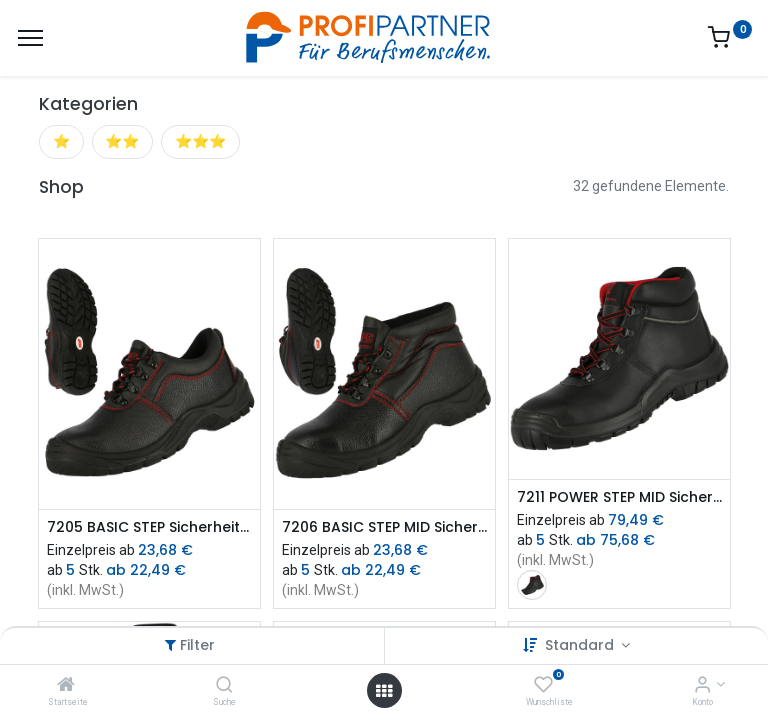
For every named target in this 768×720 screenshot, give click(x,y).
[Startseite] (66, 686)
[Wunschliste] (543, 686)
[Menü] (30, 38)
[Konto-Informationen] (702, 686)
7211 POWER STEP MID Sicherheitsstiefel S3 (619, 497)
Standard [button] (581, 645)
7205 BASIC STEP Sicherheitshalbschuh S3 (149, 527)
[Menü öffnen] (384, 691)
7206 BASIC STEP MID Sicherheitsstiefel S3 (384, 527)
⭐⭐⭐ (200, 141)
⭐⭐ (122, 141)
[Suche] (224, 686)
